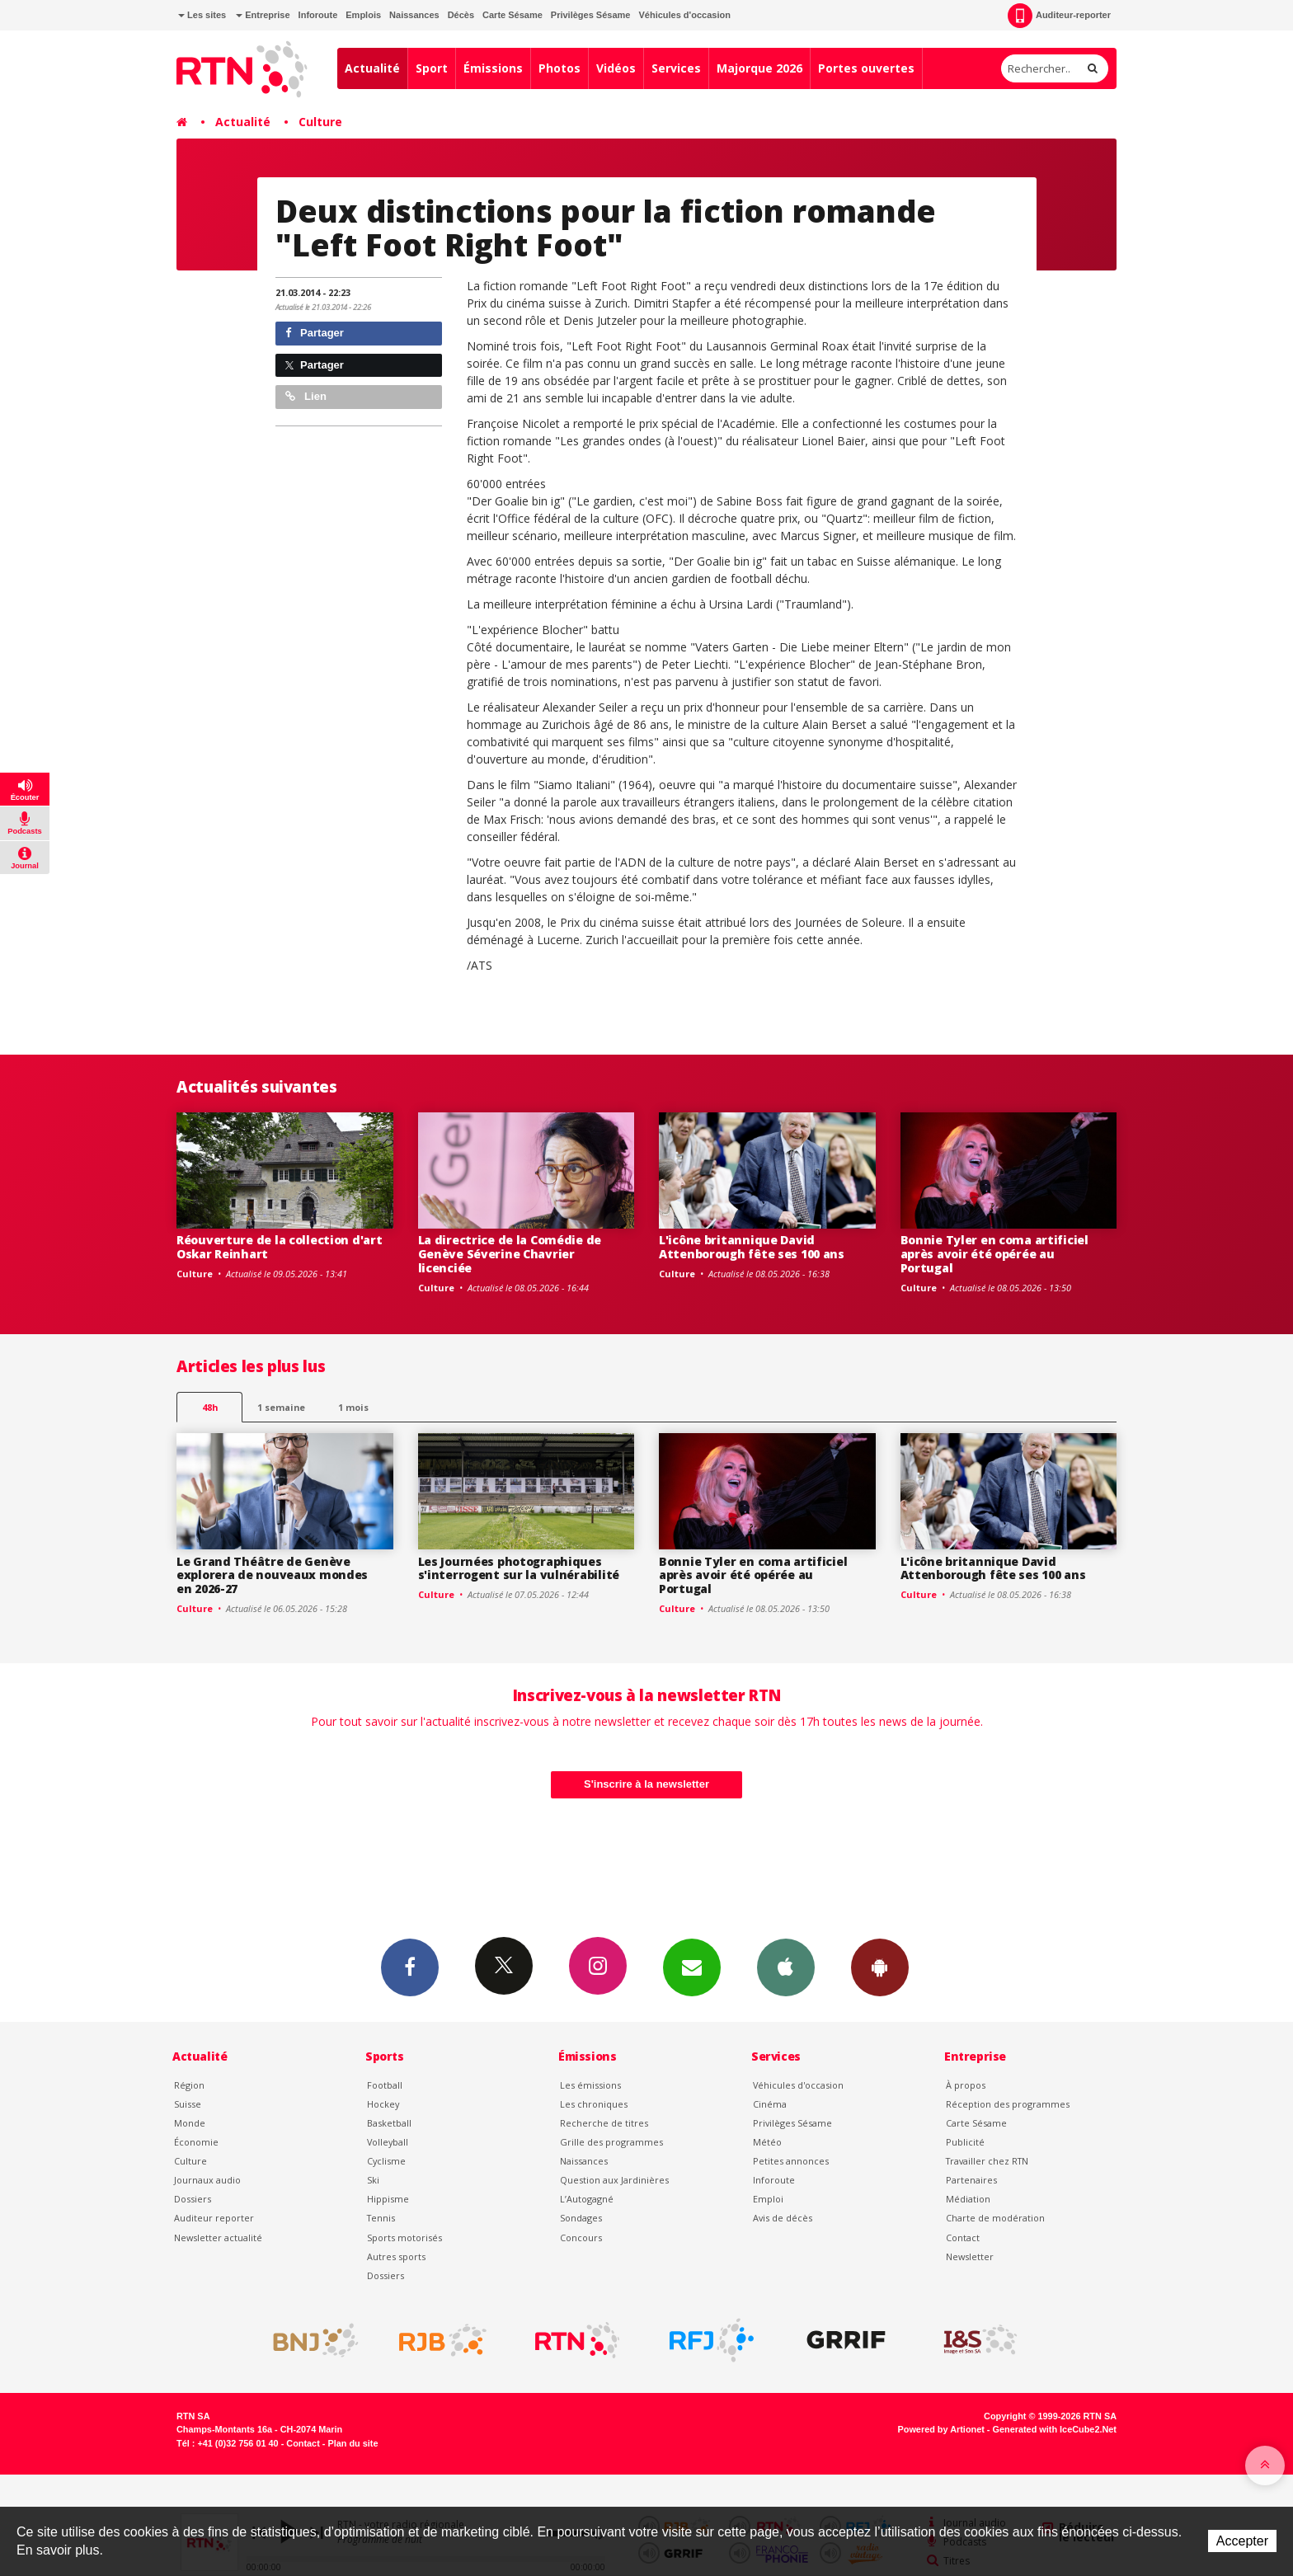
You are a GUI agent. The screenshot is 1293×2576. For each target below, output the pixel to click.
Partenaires (971, 2179)
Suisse (187, 2104)
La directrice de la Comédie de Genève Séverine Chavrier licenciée (510, 1254)
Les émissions (590, 2085)
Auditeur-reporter (1059, 15)
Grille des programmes (611, 2141)
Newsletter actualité (218, 2237)
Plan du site (352, 2443)
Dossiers (192, 2198)
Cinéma (770, 2104)
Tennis (381, 2217)
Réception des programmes (1008, 2104)
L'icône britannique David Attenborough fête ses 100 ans (751, 1247)
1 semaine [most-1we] (281, 1407)
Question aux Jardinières (614, 2179)
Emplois (363, 15)
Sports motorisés (404, 2237)
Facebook (410, 1967)
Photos (559, 68)
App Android (880, 1967)
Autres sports (396, 2256)
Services (676, 68)
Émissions (493, 68)
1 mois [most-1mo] (353, 1407)
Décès (461, 15)
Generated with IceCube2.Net (1055, 2429)
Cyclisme (386, 2160)
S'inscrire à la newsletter (646, 1784)
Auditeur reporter (214, 2217)
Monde (189, 2123)
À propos (965, 2085)
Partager (314, 333)
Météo (767, 2141)
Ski (373, 2179)
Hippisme (388, 2198)
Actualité (372, 68)
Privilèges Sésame (591, 15)
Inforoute (318, 15)
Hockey (383, 2104)
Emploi (768, 2198)
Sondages (581, 2217)
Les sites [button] (202, 15)
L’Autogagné (587, 2198)
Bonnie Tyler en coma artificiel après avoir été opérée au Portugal (994, 1254)
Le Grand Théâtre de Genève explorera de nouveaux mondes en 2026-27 (272, 1575)
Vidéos (616, 68)
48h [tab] (210, 1407)
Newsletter (970, 2256)
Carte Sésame (512, 15)
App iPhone (786, 1967)
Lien (306, 396)
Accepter (1242, 2541)
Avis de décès (782, 2217)
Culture (320, 121)
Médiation (968, 2198)
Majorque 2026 (759, 68)
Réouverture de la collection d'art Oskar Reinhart (279, 1247)
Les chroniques (594, 2104)
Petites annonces (791, 2160)
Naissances (414, 15)
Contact (963, 2237)
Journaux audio (207, 2179)
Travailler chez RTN (987, 2160)
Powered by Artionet (941, 2429)
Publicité (965, 2141)
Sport (432, 68)
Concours (581, 2237)
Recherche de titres (604, 2123)
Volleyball (387, 2141)
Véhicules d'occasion (684, 15)
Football (384, 2085)
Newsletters (692, 1967)
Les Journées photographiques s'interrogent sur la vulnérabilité (518, 1568)
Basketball (389, 2123)
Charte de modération (995, 2217)
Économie (196, 2141)
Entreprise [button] (262, 15)
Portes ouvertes (866, 68)
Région (189, 2085)
